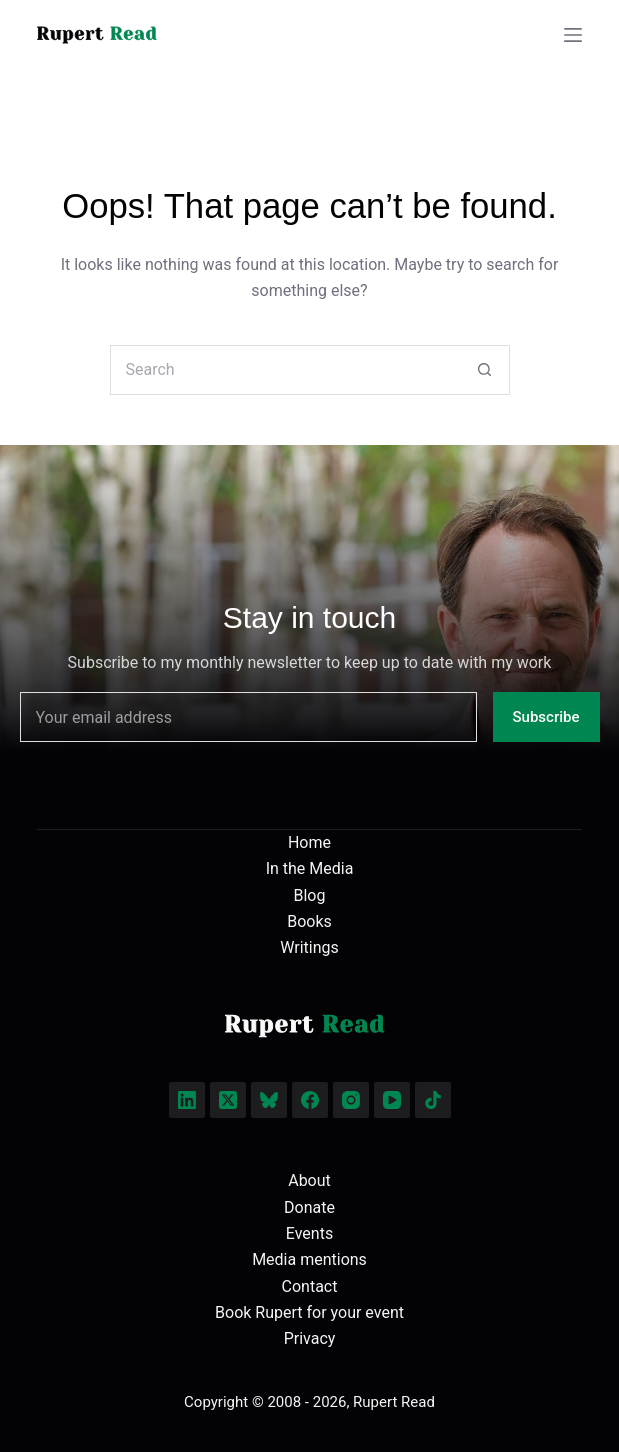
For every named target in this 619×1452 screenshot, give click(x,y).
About (309, 1180)
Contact (310, 1286)
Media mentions (309, 1259)
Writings (309, 947)
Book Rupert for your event (309, 1312)
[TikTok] (433, 1100)
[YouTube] (392, 1100)
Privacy (310, 1338)
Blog (310, 895)
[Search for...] (285, 370)
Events (309, 1233)
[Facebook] (310, 1100)
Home (309, 842)
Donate (309, 1207)
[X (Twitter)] (228, 1100)
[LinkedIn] (187, 1100)
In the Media (310, 868)
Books (309, 921)
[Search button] (485, 370)
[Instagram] (351, 1100)
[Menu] (573, 35)
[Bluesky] (269, 1100)
